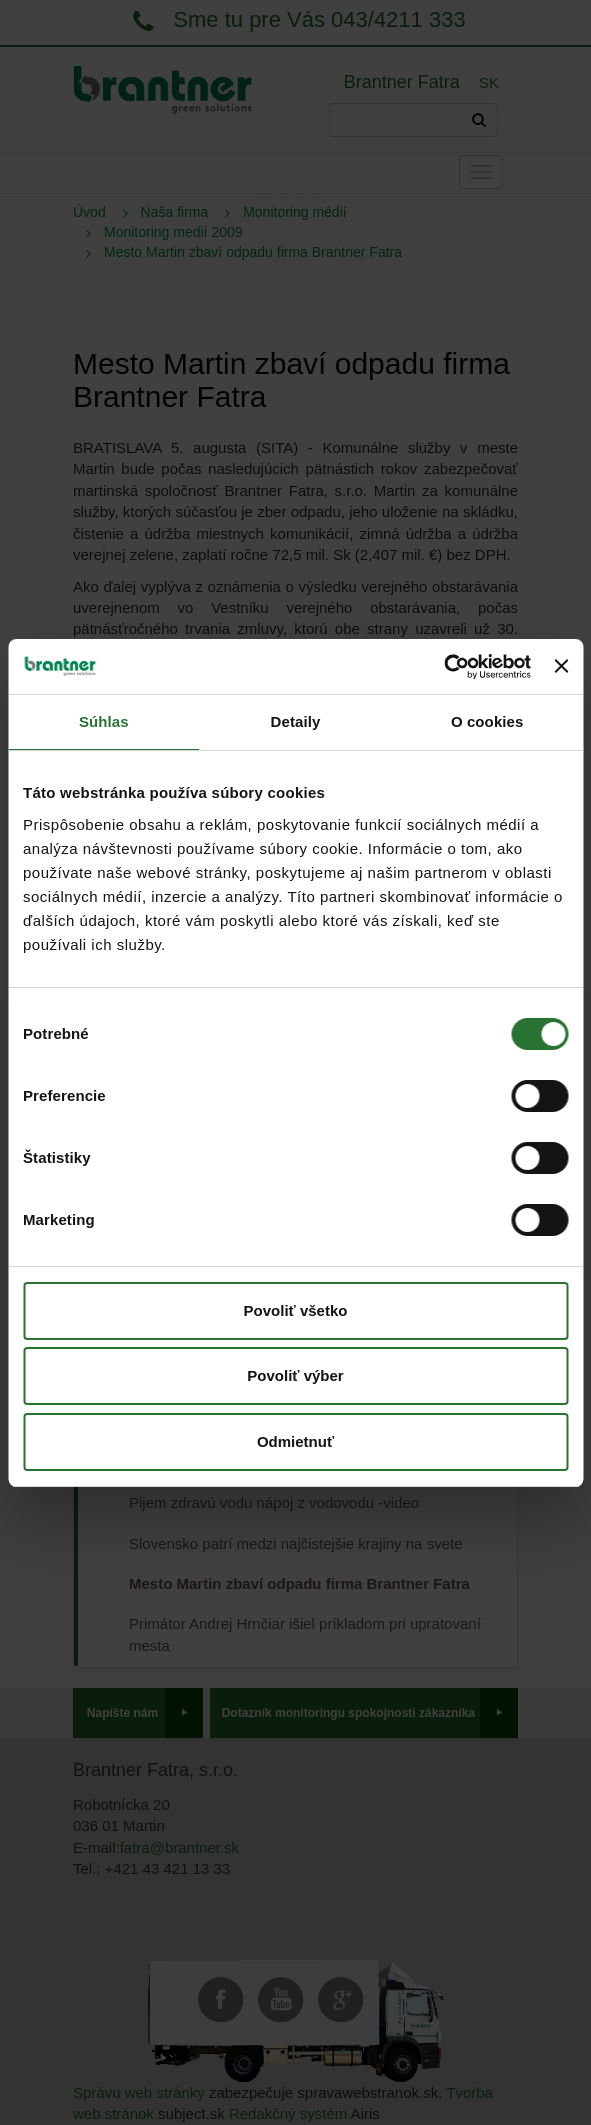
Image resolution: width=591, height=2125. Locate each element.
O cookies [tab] (487, 721)
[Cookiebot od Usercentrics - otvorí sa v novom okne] (443, 667)
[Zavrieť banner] (561, 666)
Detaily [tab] (296, 721)
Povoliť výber (295, 1375)
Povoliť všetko (296, 1310)
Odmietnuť (295, 1441)
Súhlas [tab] (104, 721)
